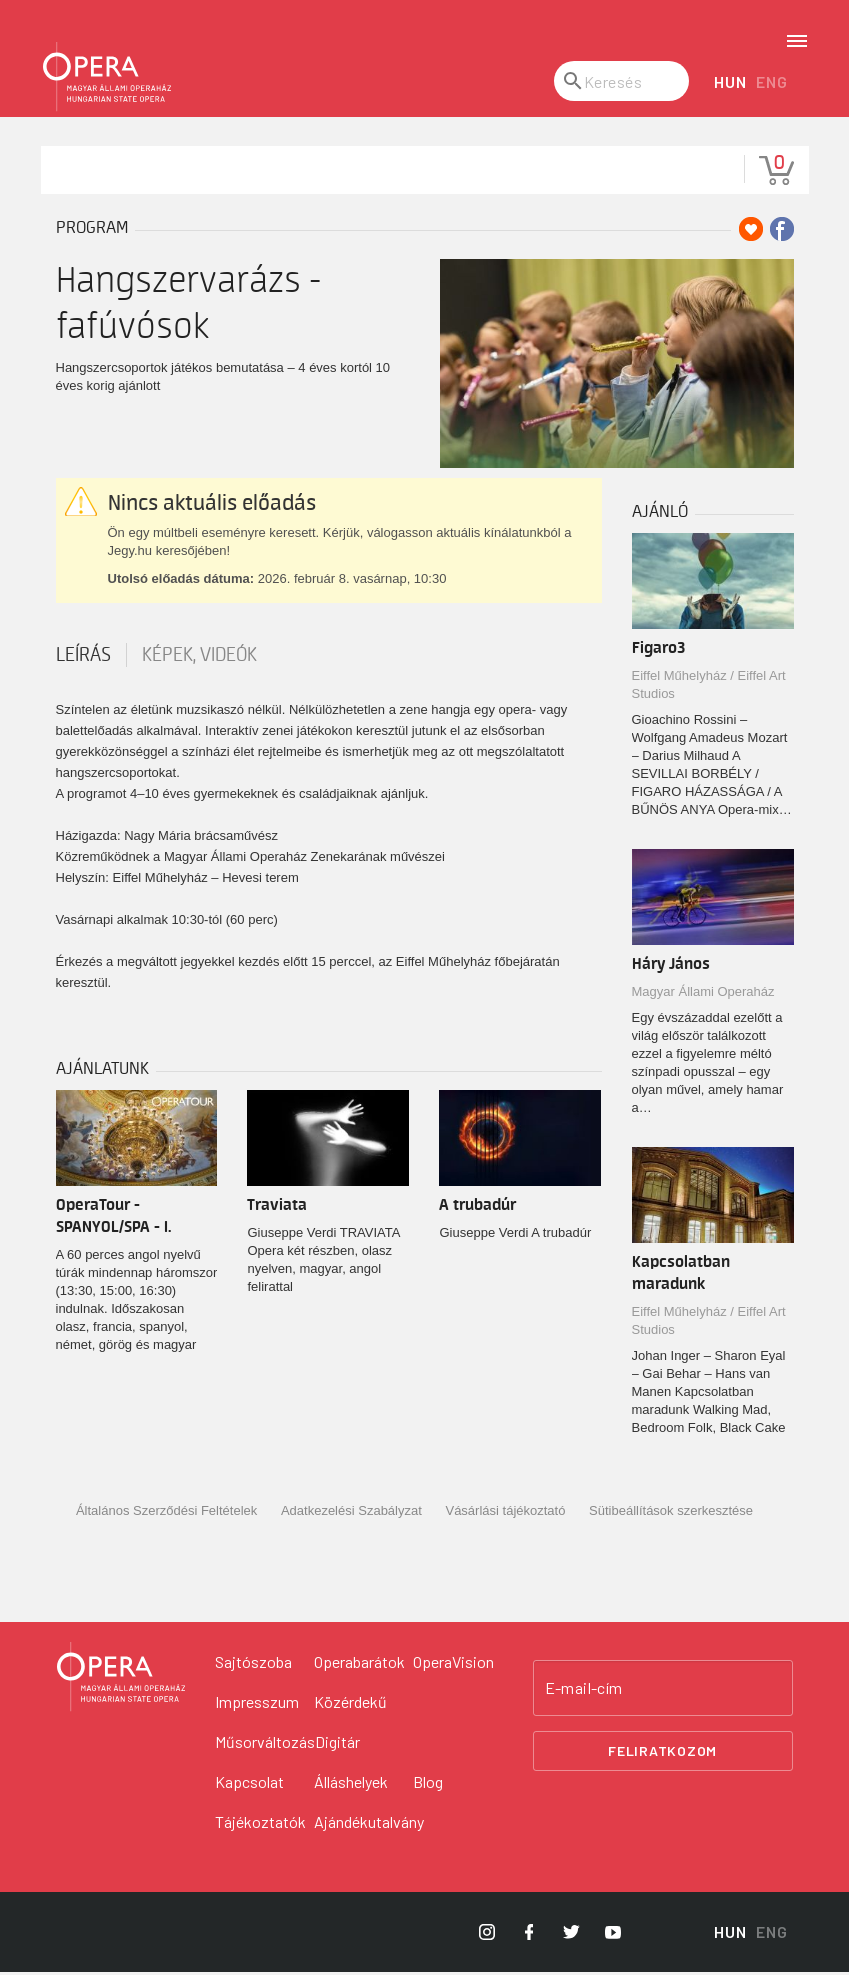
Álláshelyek (351, 1784)
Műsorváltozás (265, 1744)
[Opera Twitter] (571, 1935)
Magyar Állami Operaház (703, 994)
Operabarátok (359, 1664)
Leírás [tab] (83, 658)
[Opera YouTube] (613, 1935)
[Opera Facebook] (529, 1935)
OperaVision (453, 1664)
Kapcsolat (249, 1784)
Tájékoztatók (260, 1824)
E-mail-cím (584, 1691)
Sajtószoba (253, 1664)
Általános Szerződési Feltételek (166, 1513)
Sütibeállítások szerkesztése (671, 1513)
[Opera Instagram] (487, 1935)
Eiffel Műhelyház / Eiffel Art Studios (709, 687)
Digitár (337, 1744)
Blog (428, 1784)
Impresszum (257, 1704)
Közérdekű (350, 1704)
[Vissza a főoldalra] (121, 1680)
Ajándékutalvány (369, 1824)
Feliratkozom (662, 1753)
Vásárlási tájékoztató (505, 1513)
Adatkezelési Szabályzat (351, 1513)
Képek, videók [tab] (199, 658)
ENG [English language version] (771, 84)
